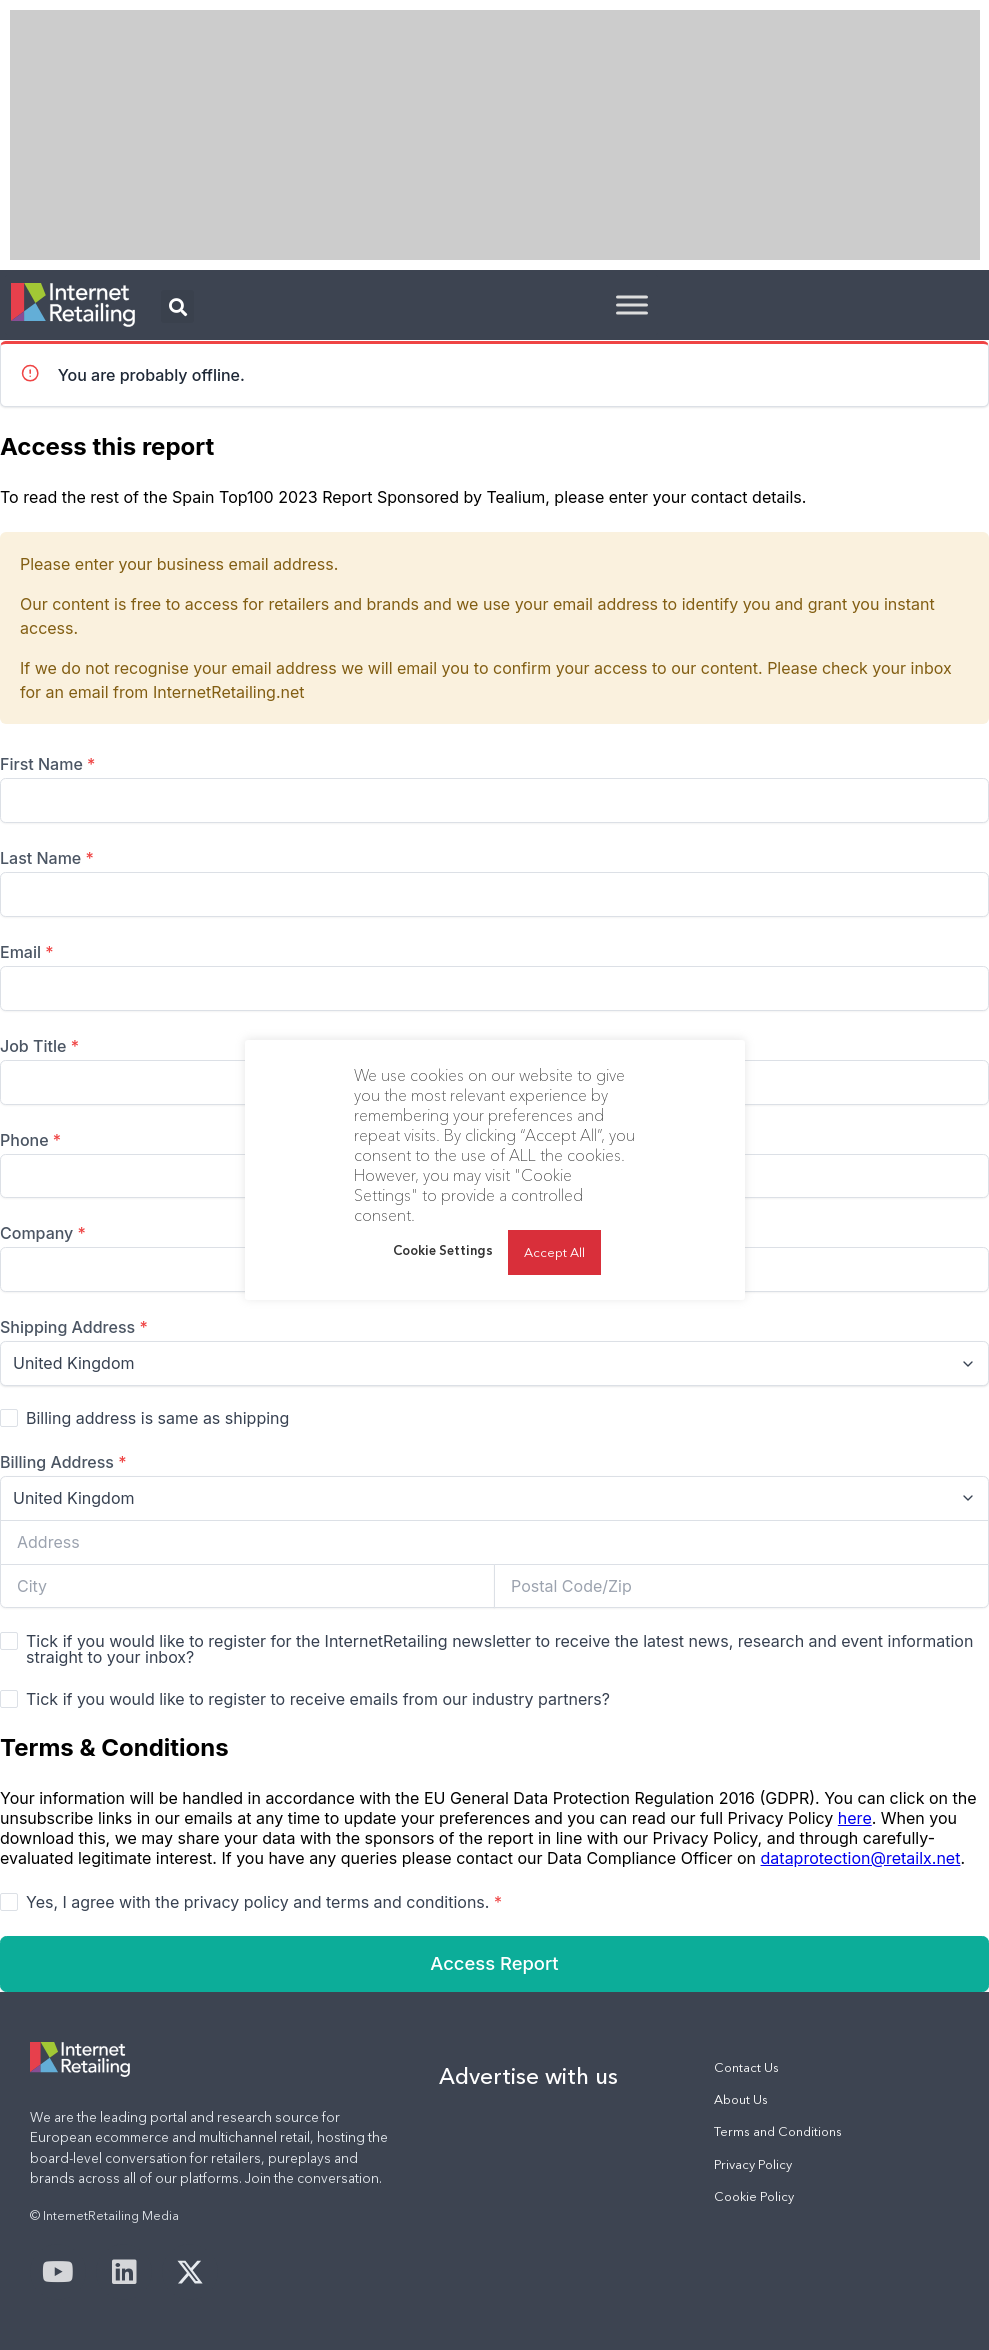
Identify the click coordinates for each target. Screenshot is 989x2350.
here (855, 1818)
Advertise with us (528, 2076)
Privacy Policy (753, 2164)
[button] (177, 306)
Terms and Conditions (778, 2131)
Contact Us (746, 2067)
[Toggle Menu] (632, 304)
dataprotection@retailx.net (861, 1858)
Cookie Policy (754, 2196)
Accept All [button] (554, 1252)
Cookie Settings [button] (443, 1250)
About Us (741, 2099)
